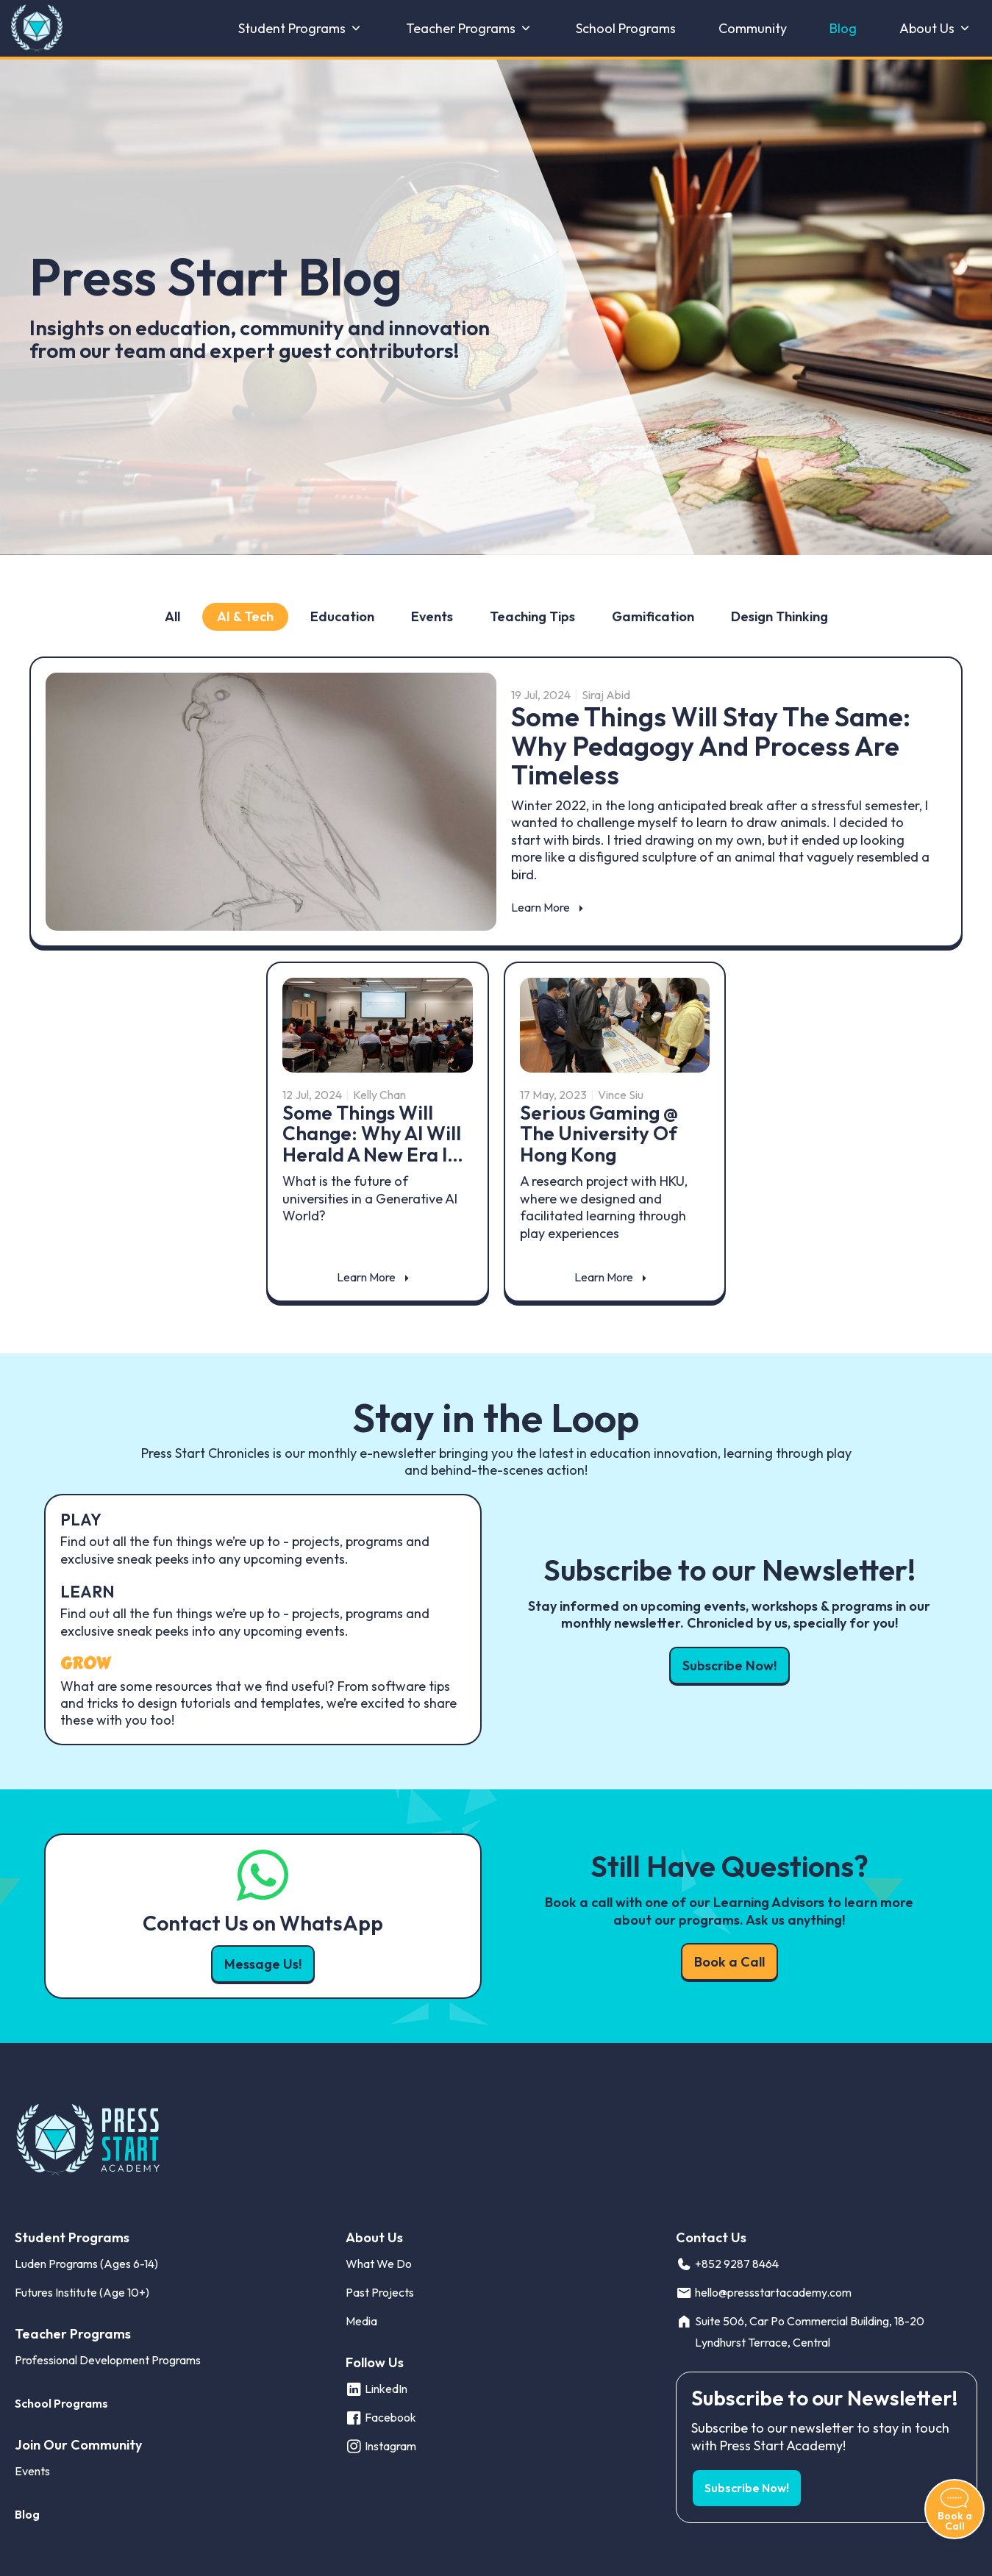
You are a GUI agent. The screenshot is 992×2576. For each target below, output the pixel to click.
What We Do (379, 2263)
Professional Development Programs (108, 2360)
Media (361, 2321)
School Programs (626, 29)
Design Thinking (779, 616)
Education (342, 616)
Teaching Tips (532, 616)
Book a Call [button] (729, 1961)
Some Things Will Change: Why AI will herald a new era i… (372, 1134)
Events (432, 616)
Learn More (540, 907)
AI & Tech (245, 616)
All (172, 616)
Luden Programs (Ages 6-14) (86, 2263)
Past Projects (380, 2292)
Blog (843, 29)
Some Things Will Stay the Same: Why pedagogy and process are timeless (710, 745)
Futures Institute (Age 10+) (82, 2292)
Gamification (653, 616)
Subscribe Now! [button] (729, 1665)
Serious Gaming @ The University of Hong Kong (599, 1134)
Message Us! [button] (262, 1964)
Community (752, 29)
